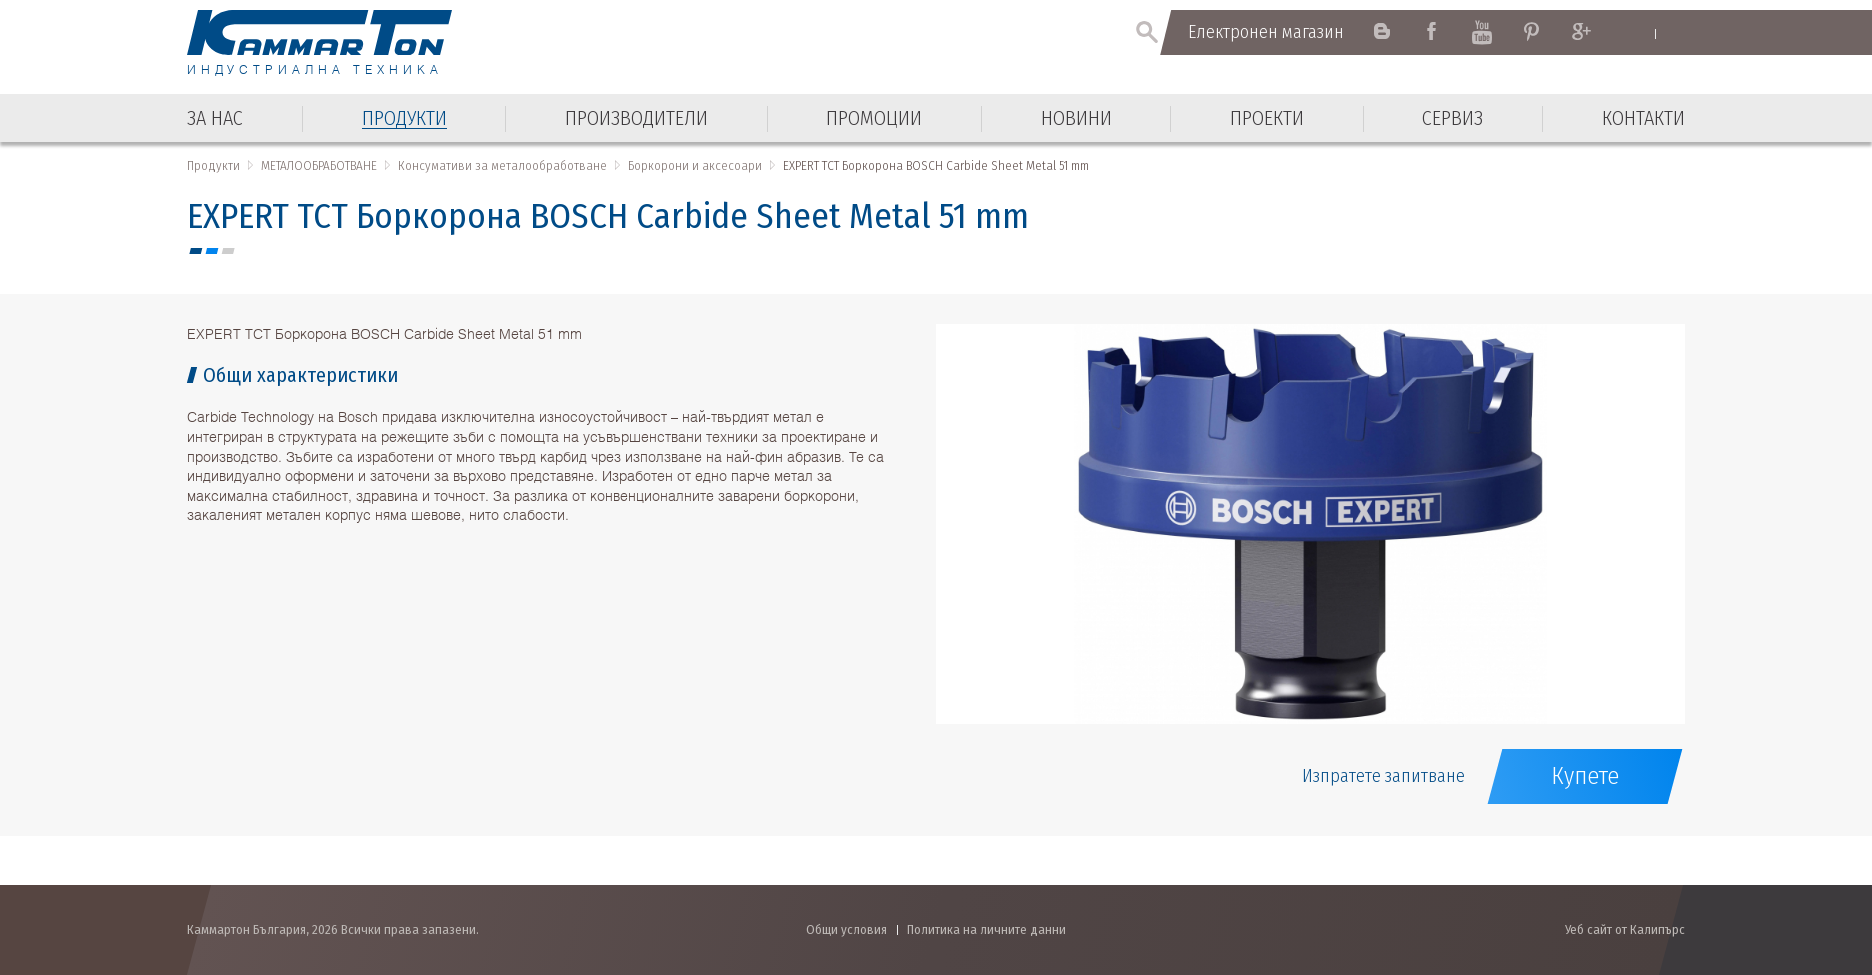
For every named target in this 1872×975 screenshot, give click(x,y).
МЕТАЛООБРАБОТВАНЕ (319, 165)
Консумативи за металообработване (502, 165)
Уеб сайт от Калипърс (1625, 929)
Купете (1585, 776)
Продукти (213, 165)
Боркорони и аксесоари (695, 165)
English (1636, 33)
